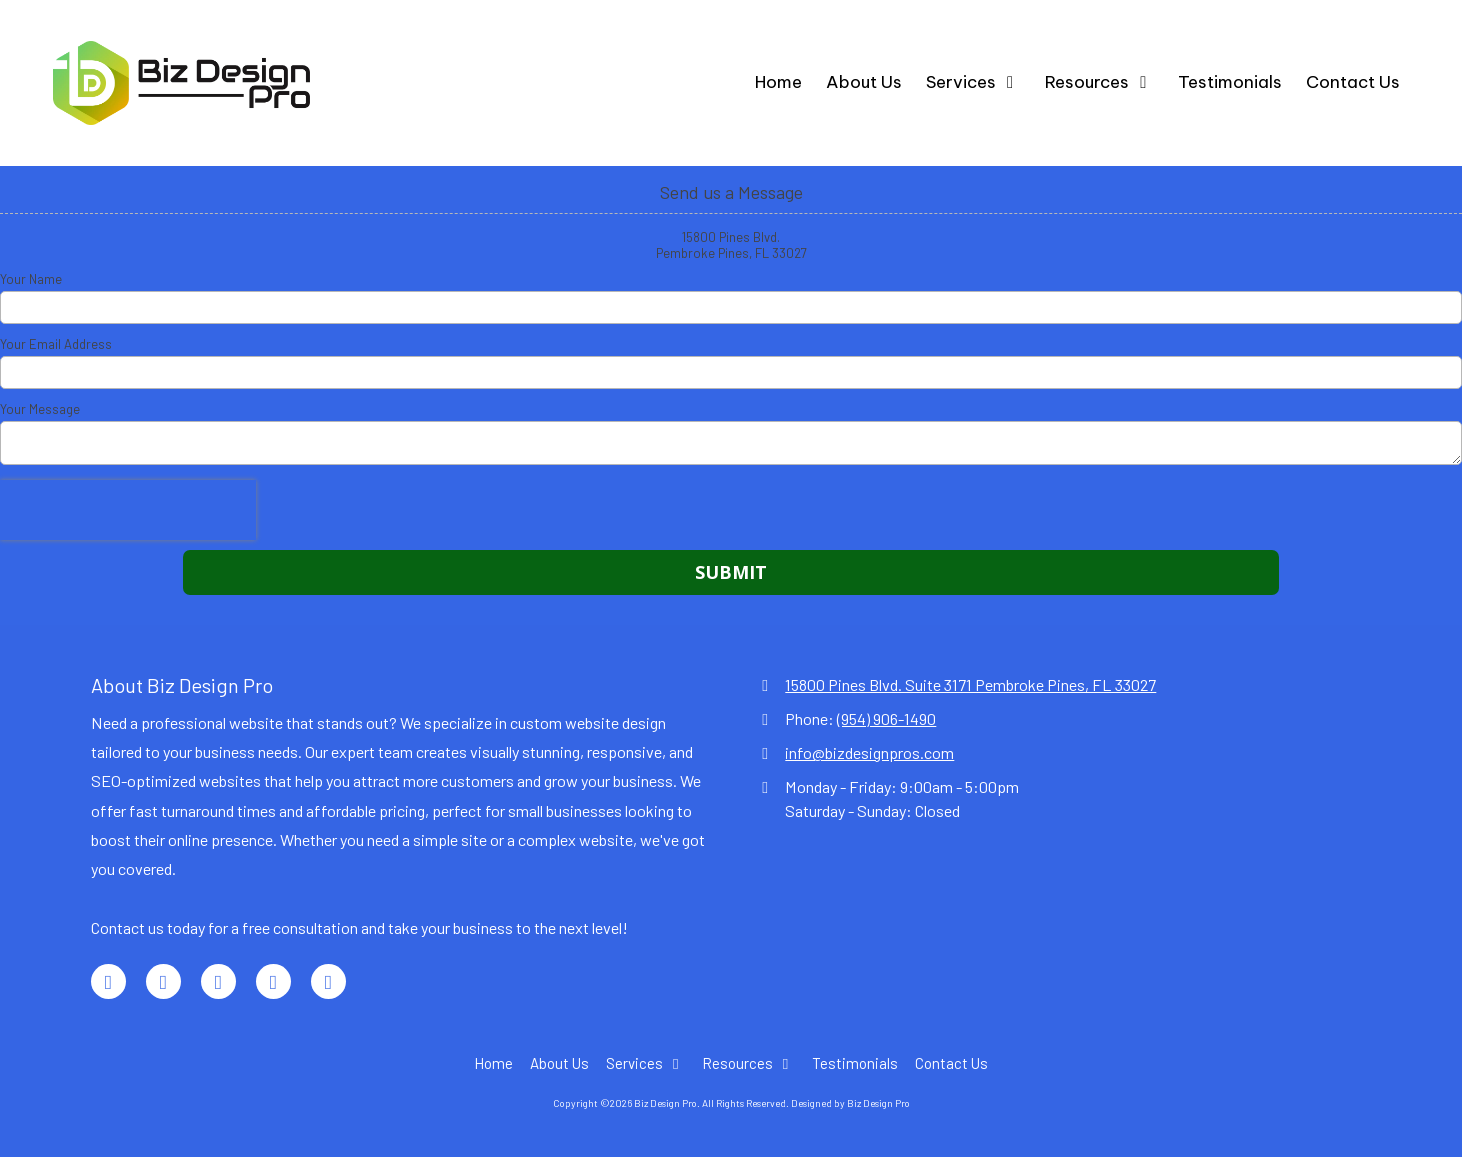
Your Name (31, 279)
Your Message (40, 409)
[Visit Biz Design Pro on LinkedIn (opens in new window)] (163, 981)
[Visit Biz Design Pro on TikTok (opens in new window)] (273, 981)
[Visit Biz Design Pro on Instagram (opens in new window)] (328, 981)
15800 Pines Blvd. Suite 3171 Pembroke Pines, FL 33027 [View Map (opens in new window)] (970, 684)
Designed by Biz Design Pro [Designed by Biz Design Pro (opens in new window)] (850, 1103)
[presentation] (128, 510)
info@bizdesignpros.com (869, 752)
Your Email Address (56, 344)
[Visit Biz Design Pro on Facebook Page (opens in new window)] (108, 981)
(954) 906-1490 (886, 718)
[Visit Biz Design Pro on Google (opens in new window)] (218, 981)
